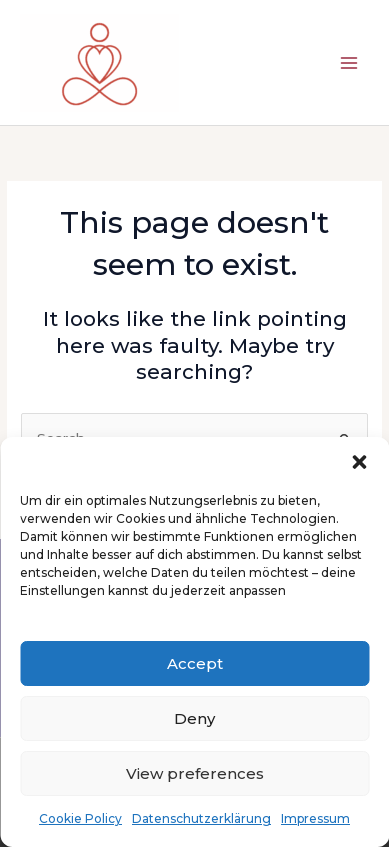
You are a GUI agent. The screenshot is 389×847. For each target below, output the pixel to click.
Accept (195, 663)
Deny (194, 718)
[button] (359, 462)
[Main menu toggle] (349, 62)
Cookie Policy (80, 818)
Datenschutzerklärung (201, 818)
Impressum (315, 818)
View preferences (195, 773)
